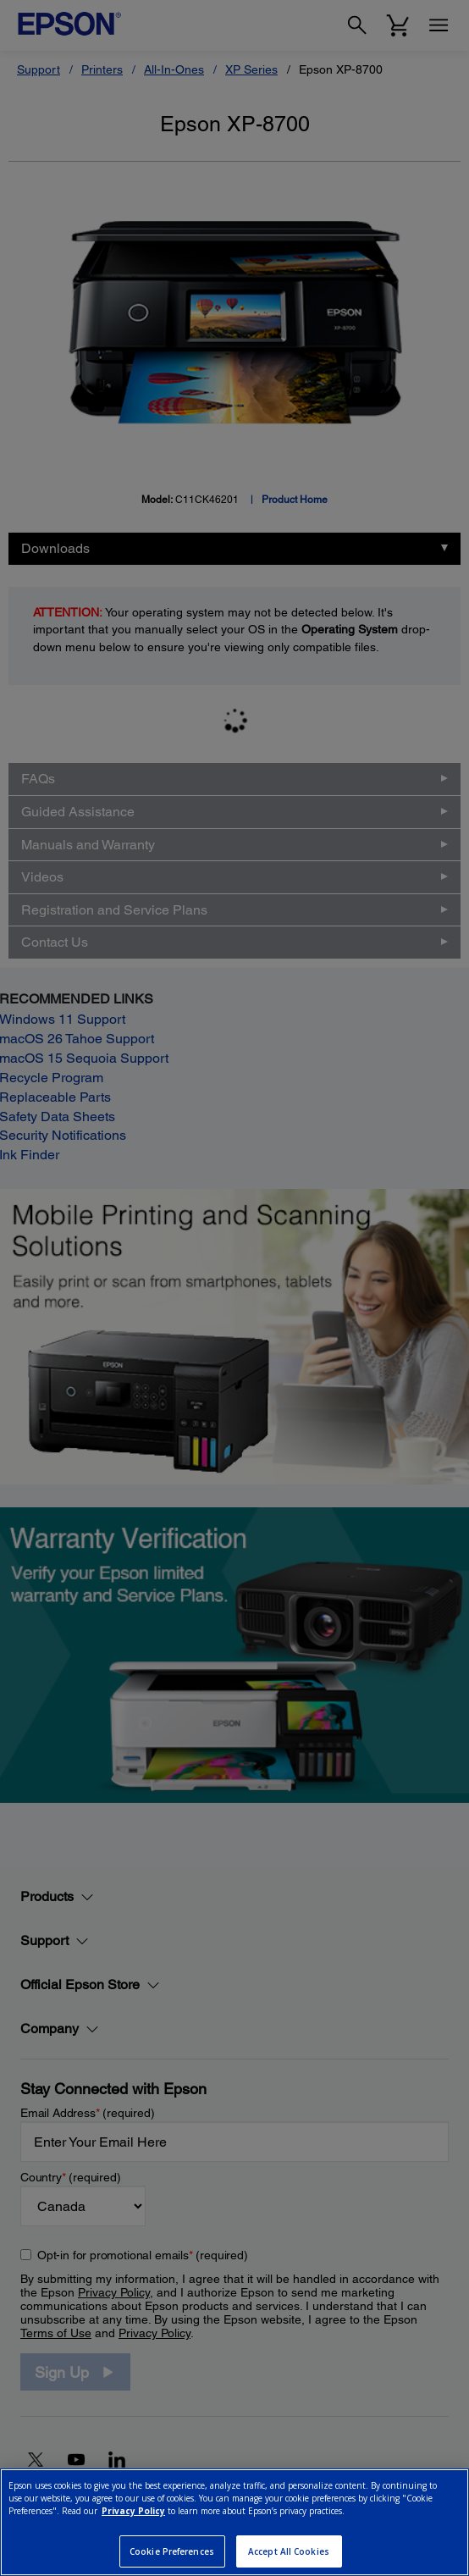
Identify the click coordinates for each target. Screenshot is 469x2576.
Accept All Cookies (288, 2551)
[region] (234, 2522)
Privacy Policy (133, 2511)
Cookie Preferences (172, 2551)
